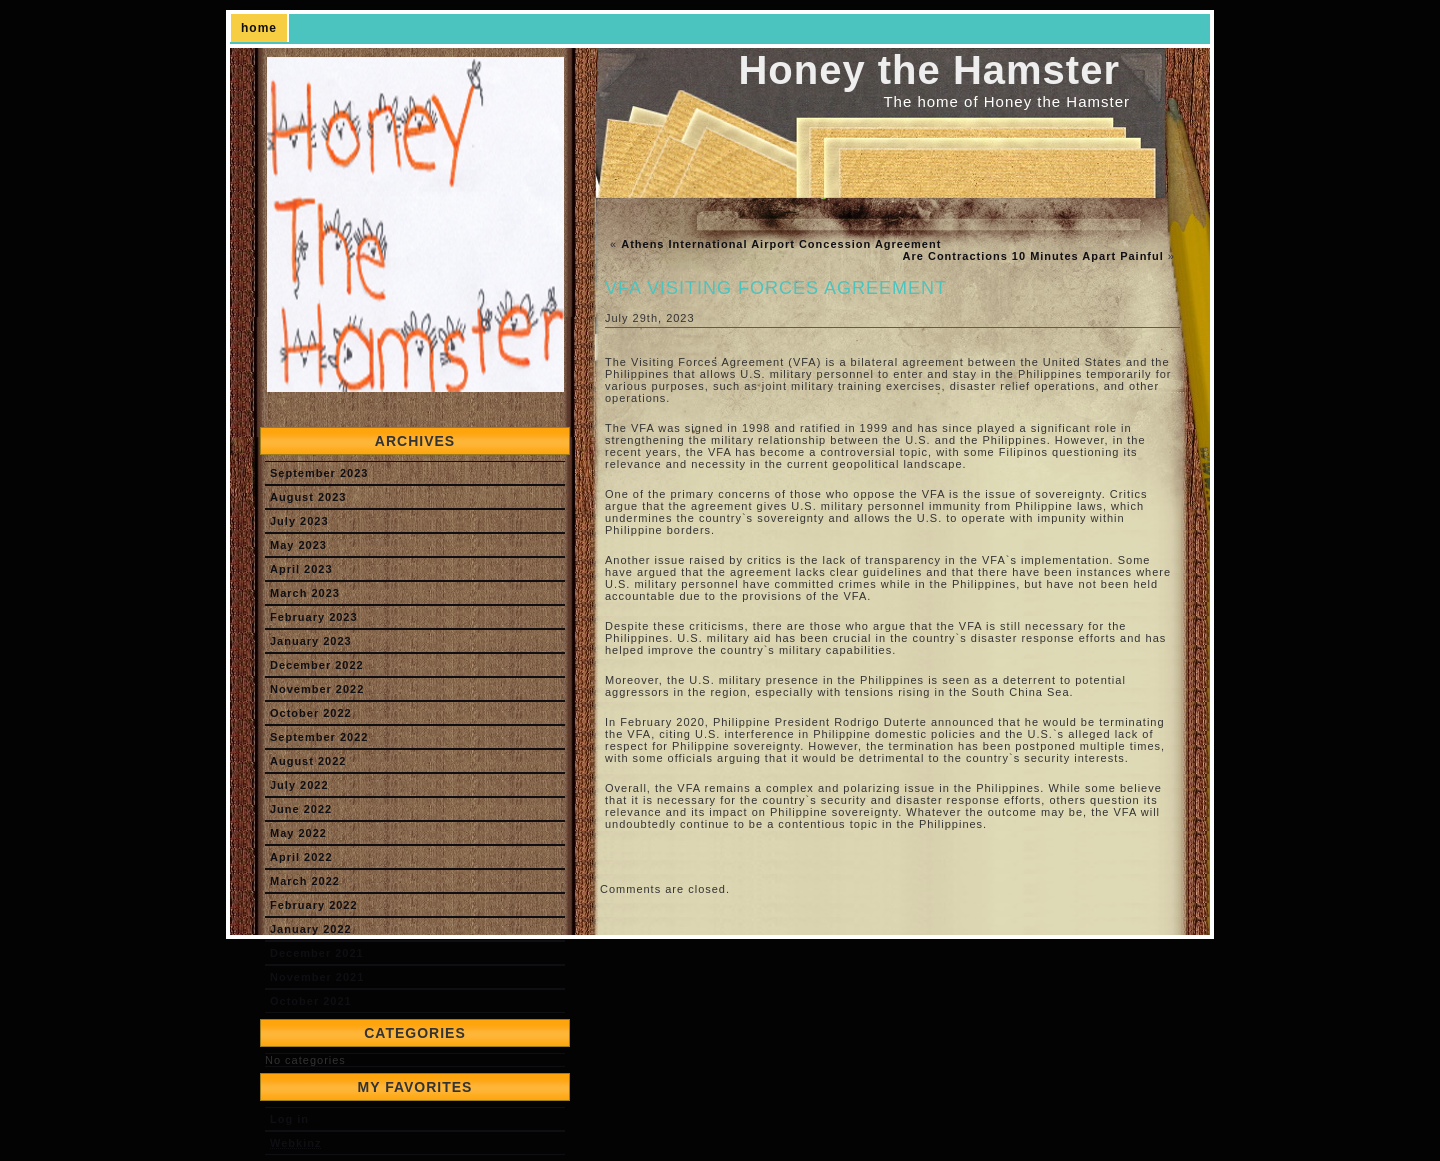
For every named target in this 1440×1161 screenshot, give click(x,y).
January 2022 (311, 929)
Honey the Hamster (929, 70)
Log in (289, 1119)
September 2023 (319, 473)
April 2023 (301, 569)
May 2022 (298, 833)
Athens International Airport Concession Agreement (781, 244)
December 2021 (317, 953)
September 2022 (319, 737)
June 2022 (301, 809)
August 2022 (308, 761)
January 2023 (311, 641)
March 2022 (305, 881)
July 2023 (299, 521)
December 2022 (317, 665)
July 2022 (299, 785)
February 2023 (314, 617)
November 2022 (317, 689)
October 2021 (311, 1001)
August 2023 (308, 497)
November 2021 (317, 977)
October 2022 (311, 713)
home (259, 28)
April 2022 (301, 857)
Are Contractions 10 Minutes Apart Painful (1033, 256)
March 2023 (305, 593)
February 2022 (314, 905)
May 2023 (298, 545)
